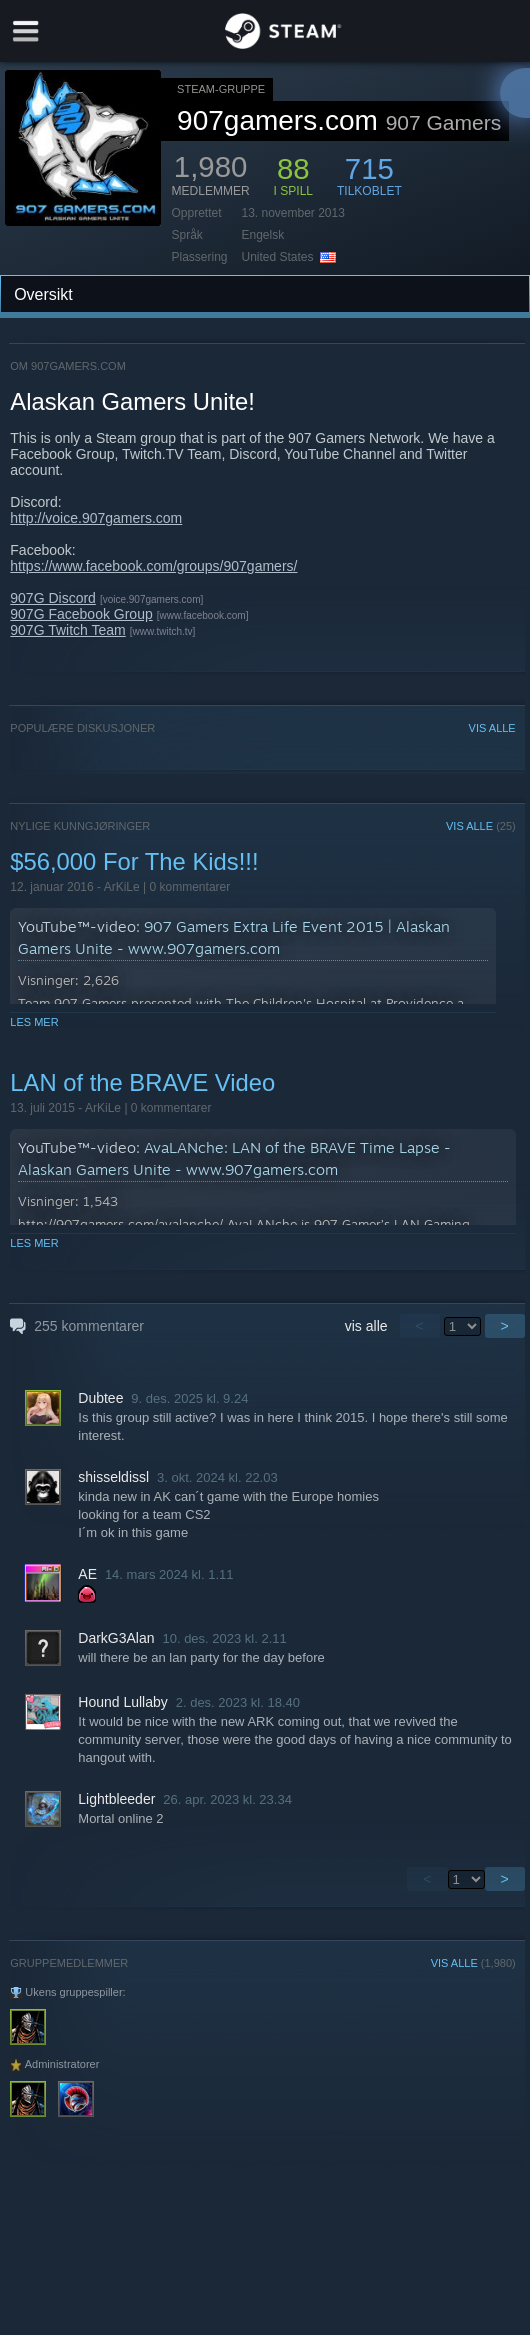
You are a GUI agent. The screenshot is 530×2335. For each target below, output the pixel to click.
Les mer (34, 1022)
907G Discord (53, 598)
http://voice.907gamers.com (96, 518)
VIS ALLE (492, 728)
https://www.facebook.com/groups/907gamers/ (153, 566)
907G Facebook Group (81, 614)
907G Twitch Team (67, 630)
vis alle (366, 1326)
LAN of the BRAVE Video (142, 1082)
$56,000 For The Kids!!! (134, 861)
